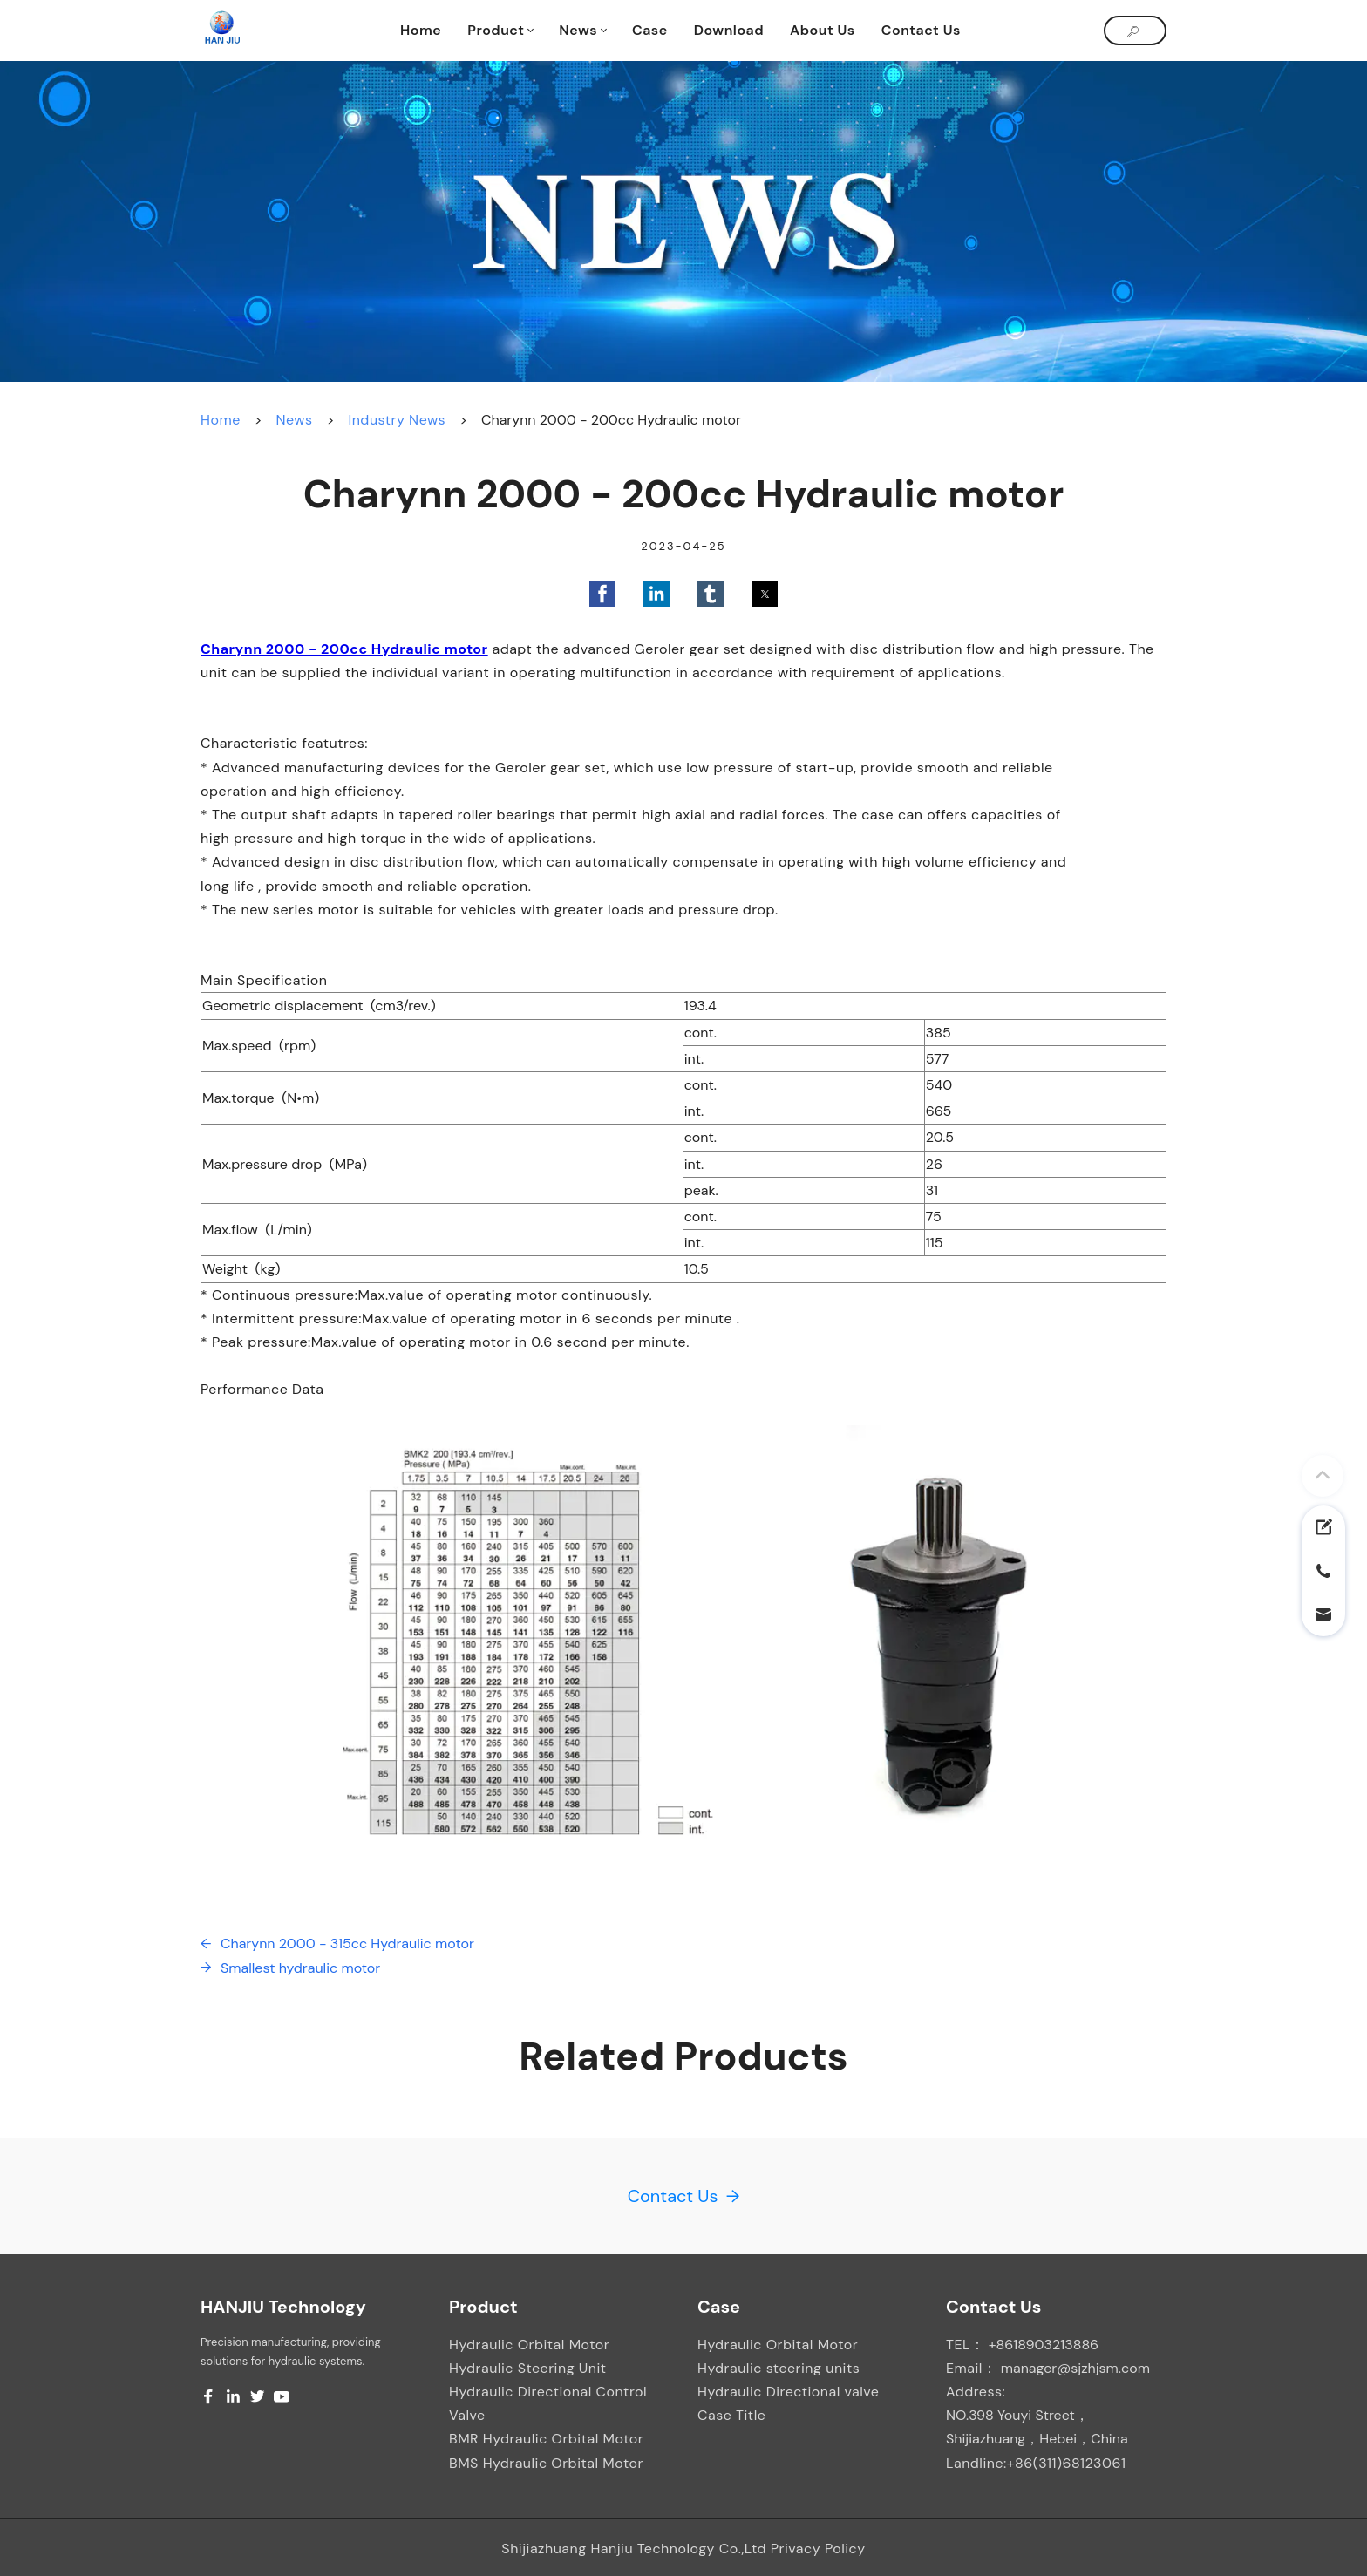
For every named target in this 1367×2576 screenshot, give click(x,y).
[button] (602, 594)
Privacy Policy (818, 2548)
